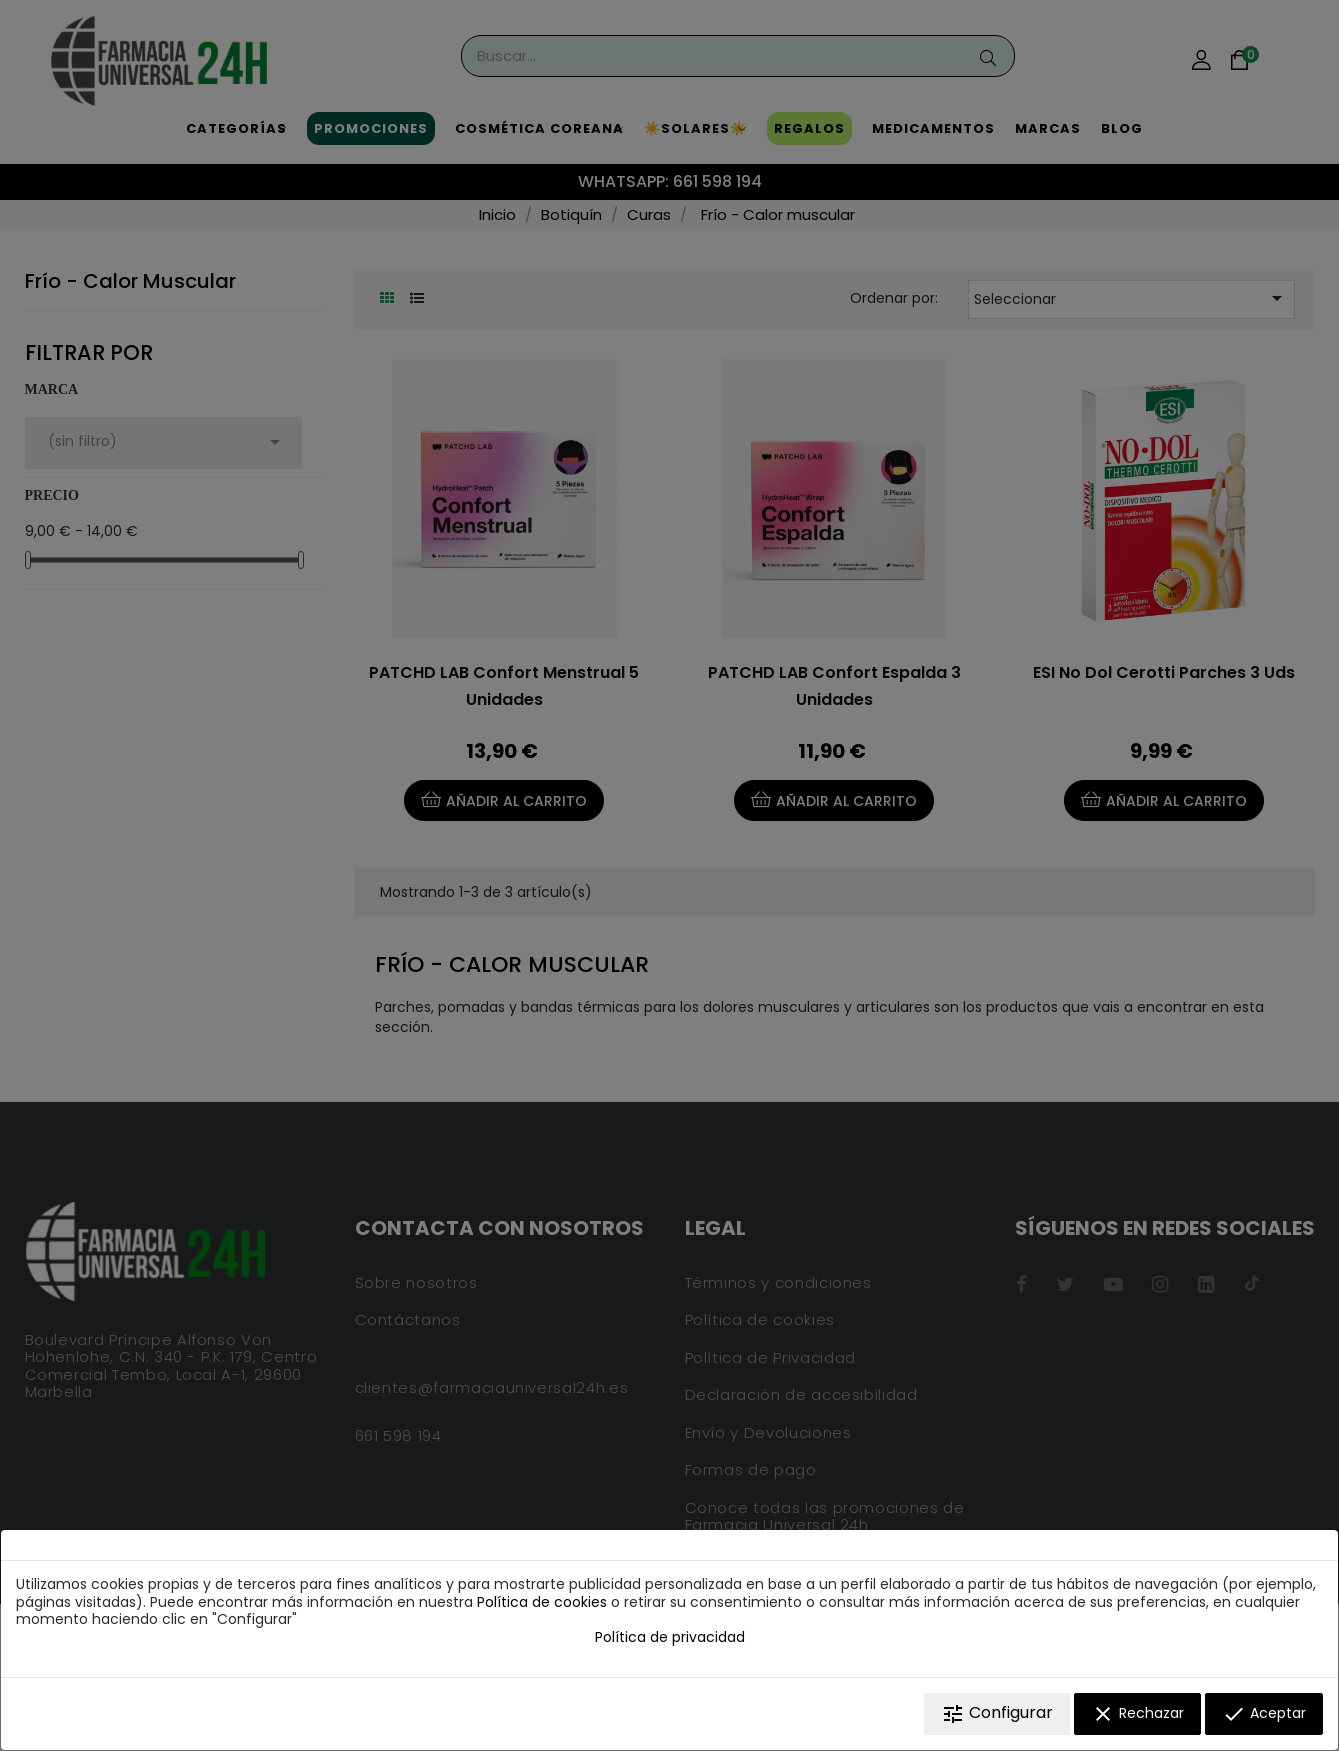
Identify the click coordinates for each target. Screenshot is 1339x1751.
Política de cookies (542, 1602)
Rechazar (1137, 1714)
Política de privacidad (670, 1637)
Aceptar (1264, 1714)
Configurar (997, 1713)
